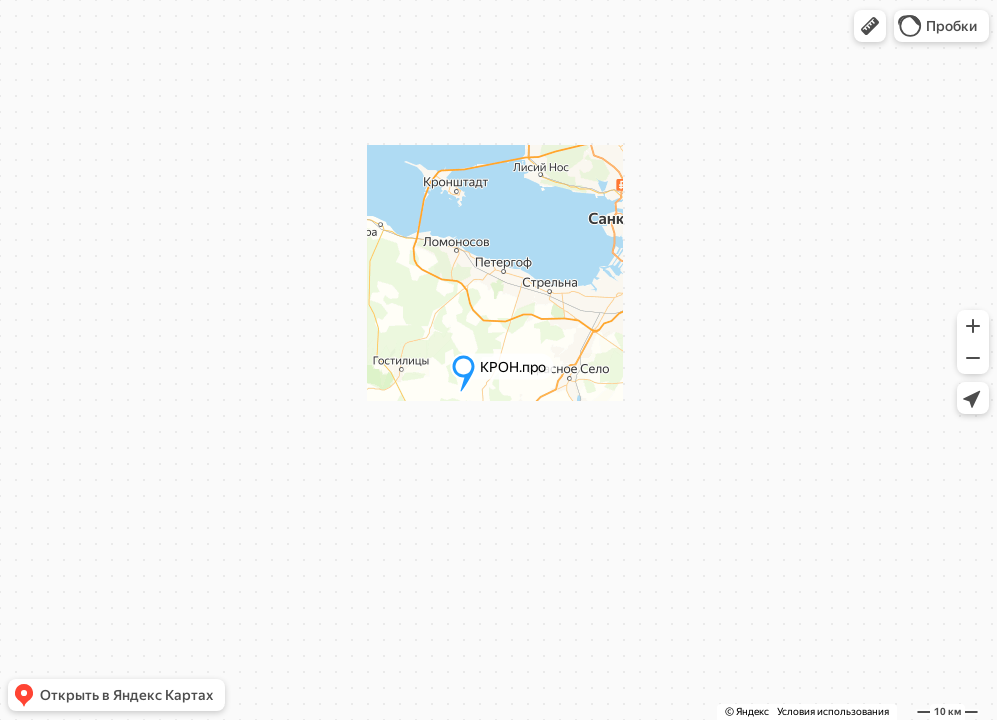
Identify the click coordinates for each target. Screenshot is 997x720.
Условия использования (833, 711)
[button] (870, 26)
